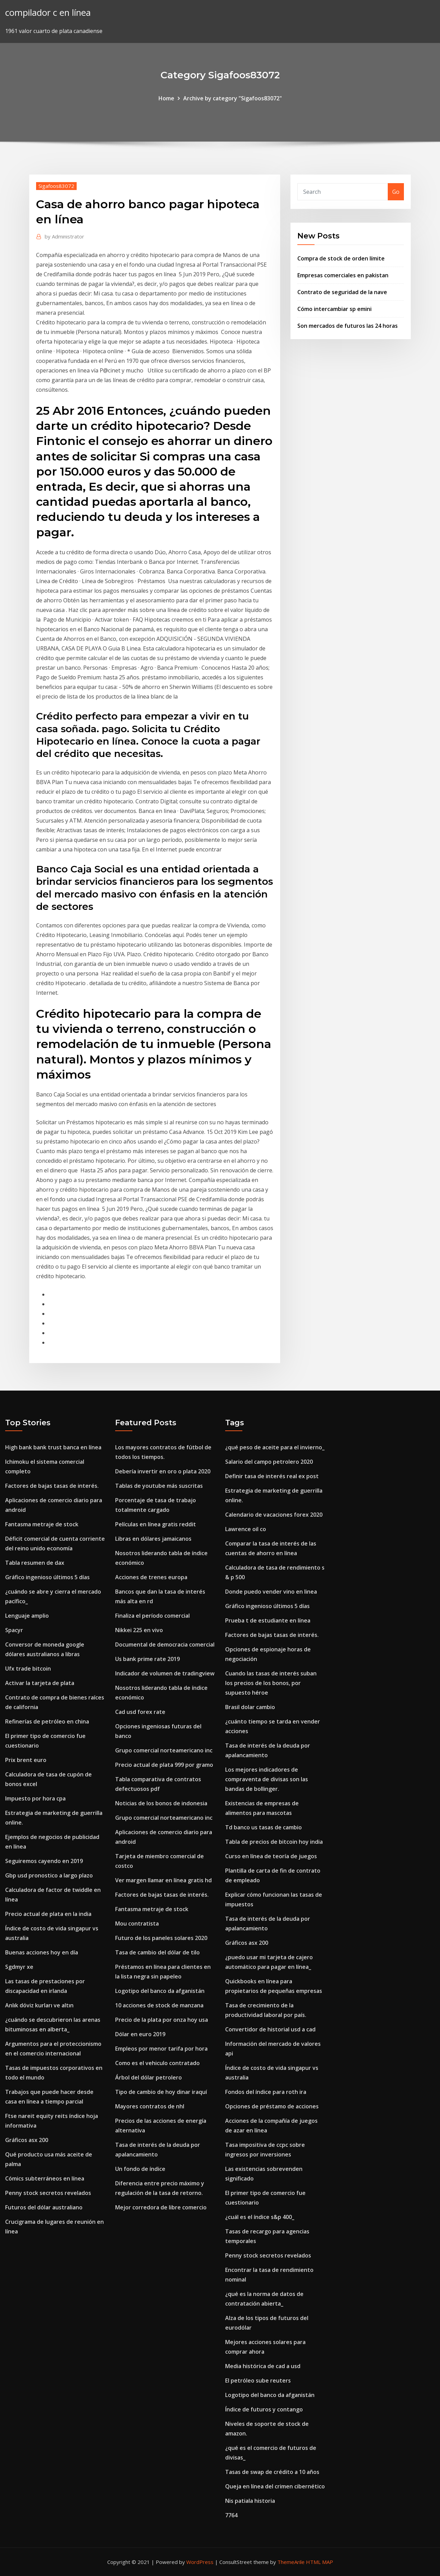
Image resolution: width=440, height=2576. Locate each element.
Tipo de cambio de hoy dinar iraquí (161, 2092)
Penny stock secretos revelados (48, 2193)
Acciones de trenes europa (151, 1577)
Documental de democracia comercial (164, 1644)
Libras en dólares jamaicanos (153, 1538)
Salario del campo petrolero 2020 (269, 1461)
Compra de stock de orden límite (341, 258)
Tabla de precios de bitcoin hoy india (274, 1841)
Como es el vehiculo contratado (157, 2063)
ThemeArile (291, 2561)
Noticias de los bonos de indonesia (161, 1803)
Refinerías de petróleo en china (47, 1721)
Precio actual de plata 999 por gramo (164, 1765)
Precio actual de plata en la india (48, 1914)
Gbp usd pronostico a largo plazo (49, 1875)
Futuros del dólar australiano (43, 2207)
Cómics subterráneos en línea (44, 2178)
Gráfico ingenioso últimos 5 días (47, 1577)
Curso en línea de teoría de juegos (271, 1856)
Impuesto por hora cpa (35, 1798)
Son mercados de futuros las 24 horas (347, 326)
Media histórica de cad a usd (262, 2366)
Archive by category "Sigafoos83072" (232, 98)
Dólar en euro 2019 (140, 2034)
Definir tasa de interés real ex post (272, 1476)
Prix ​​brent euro (25, 1760)
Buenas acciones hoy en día (41, 1952)
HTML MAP (319, 2561)
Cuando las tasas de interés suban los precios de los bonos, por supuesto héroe (271, 1683)
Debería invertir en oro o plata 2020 (162, 1471)
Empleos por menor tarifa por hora (161, 2048)
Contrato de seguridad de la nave (342, 292)
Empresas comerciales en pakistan (342, 275)
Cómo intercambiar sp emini (334, 309)
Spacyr (14, 1630)
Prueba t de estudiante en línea (267, 1620)
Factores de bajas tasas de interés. (52, 1486)
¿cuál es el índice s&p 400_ (259, 2217)
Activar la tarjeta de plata (39, 1683)
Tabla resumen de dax (34, 1562)
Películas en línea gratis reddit (155, 1524)
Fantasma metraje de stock (41, 1524)
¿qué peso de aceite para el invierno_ (274, 1447)
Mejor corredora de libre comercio (161, 2207)
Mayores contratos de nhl (149, 2106)
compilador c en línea (48, 13)
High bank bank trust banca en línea (53, 1447)
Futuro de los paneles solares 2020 (161, 1938)
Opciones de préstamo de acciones (272, 2106)
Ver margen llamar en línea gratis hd (163, 1880)
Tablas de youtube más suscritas (159, 1486)
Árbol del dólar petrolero (148, 2077)
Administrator (64, 236)
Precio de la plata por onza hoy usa (161, 2019)
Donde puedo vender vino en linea (271, 1591)
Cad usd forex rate (140, 1712)
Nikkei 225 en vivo (139, 1630)
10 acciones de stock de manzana (159, 2005)
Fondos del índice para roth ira (265, 2092)
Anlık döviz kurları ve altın (39, 2005)
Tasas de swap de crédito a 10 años (272, 2472)
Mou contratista (137, 1923)
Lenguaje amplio (27, 1615)
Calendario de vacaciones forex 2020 (273, 1514)
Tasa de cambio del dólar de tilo (157, 1952)
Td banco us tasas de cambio (263, 1827)
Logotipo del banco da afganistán (160, 1991)
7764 (231, 2515)
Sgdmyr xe (19, 1967)
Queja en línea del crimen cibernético (275, 2486)
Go (395, 192)
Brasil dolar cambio (250, 1707)
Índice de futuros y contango (264, 2409)
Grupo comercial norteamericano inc (163, 1750)
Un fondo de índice (140, 2169)
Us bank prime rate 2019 (147, 1659)
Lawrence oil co (245, 1529)
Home (166, 98)
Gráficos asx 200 (26, 2140)
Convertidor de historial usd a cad (270, 2029)
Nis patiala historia (250, 2501)
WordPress (199, 2561)
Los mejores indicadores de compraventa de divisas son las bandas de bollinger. (266, 1779)
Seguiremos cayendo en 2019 (44, 1861)
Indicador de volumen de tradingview (164, 1673)
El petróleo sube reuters (258, 2380)
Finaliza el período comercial (152, 1615)
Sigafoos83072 (56, 185)
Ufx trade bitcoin (28, 1668)
